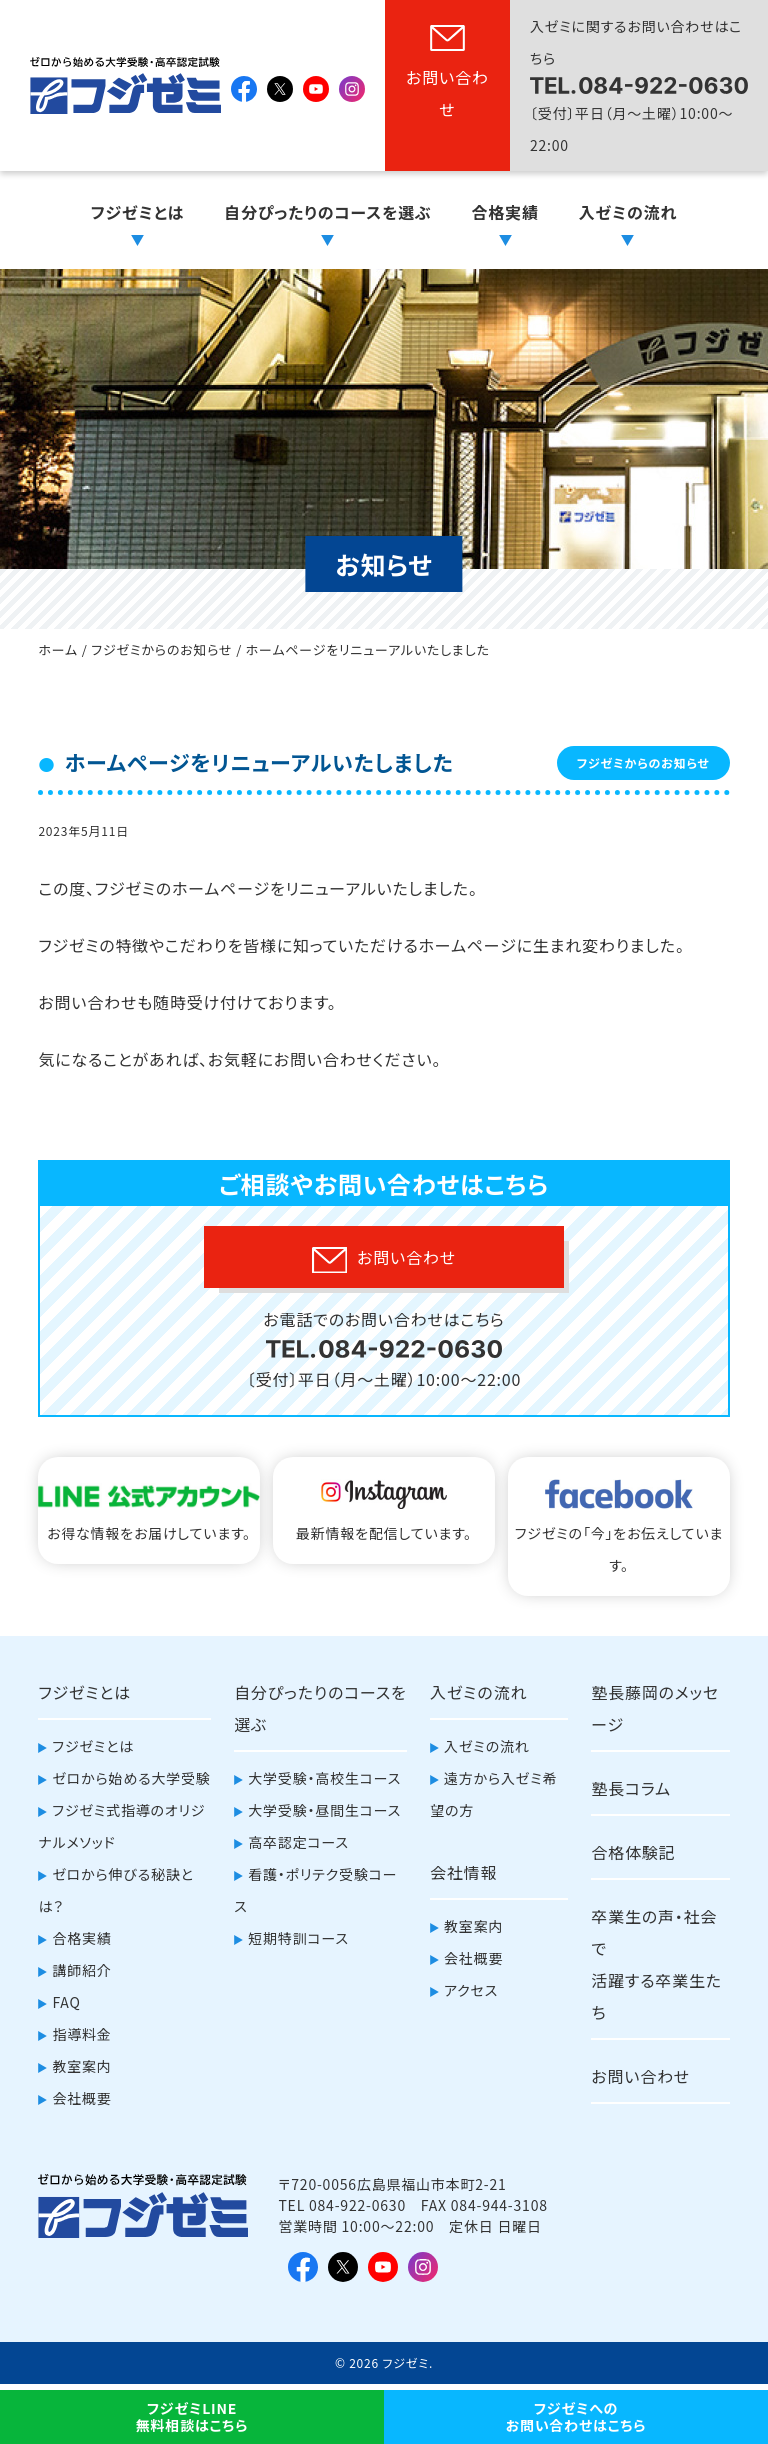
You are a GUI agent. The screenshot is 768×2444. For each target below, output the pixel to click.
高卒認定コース (298, 1842)
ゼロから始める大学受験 (131, 1778)
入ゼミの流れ (628, 212)
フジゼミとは (138, 212)
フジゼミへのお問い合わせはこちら (576, 2416)
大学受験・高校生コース (324, 1778)
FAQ (66, 2002)
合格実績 (505, 212)
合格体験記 (633, 1852)
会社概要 (81, 2098)
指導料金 (81, 2034)
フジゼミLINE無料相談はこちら (192, 2416)
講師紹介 (81, 1970)
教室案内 (81, 2066)
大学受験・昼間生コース (324, 1810)
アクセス (471, 1990)
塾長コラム (631, 1788)
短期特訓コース (298, 1938)
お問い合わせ (447, 93)
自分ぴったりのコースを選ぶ (327, 212)
